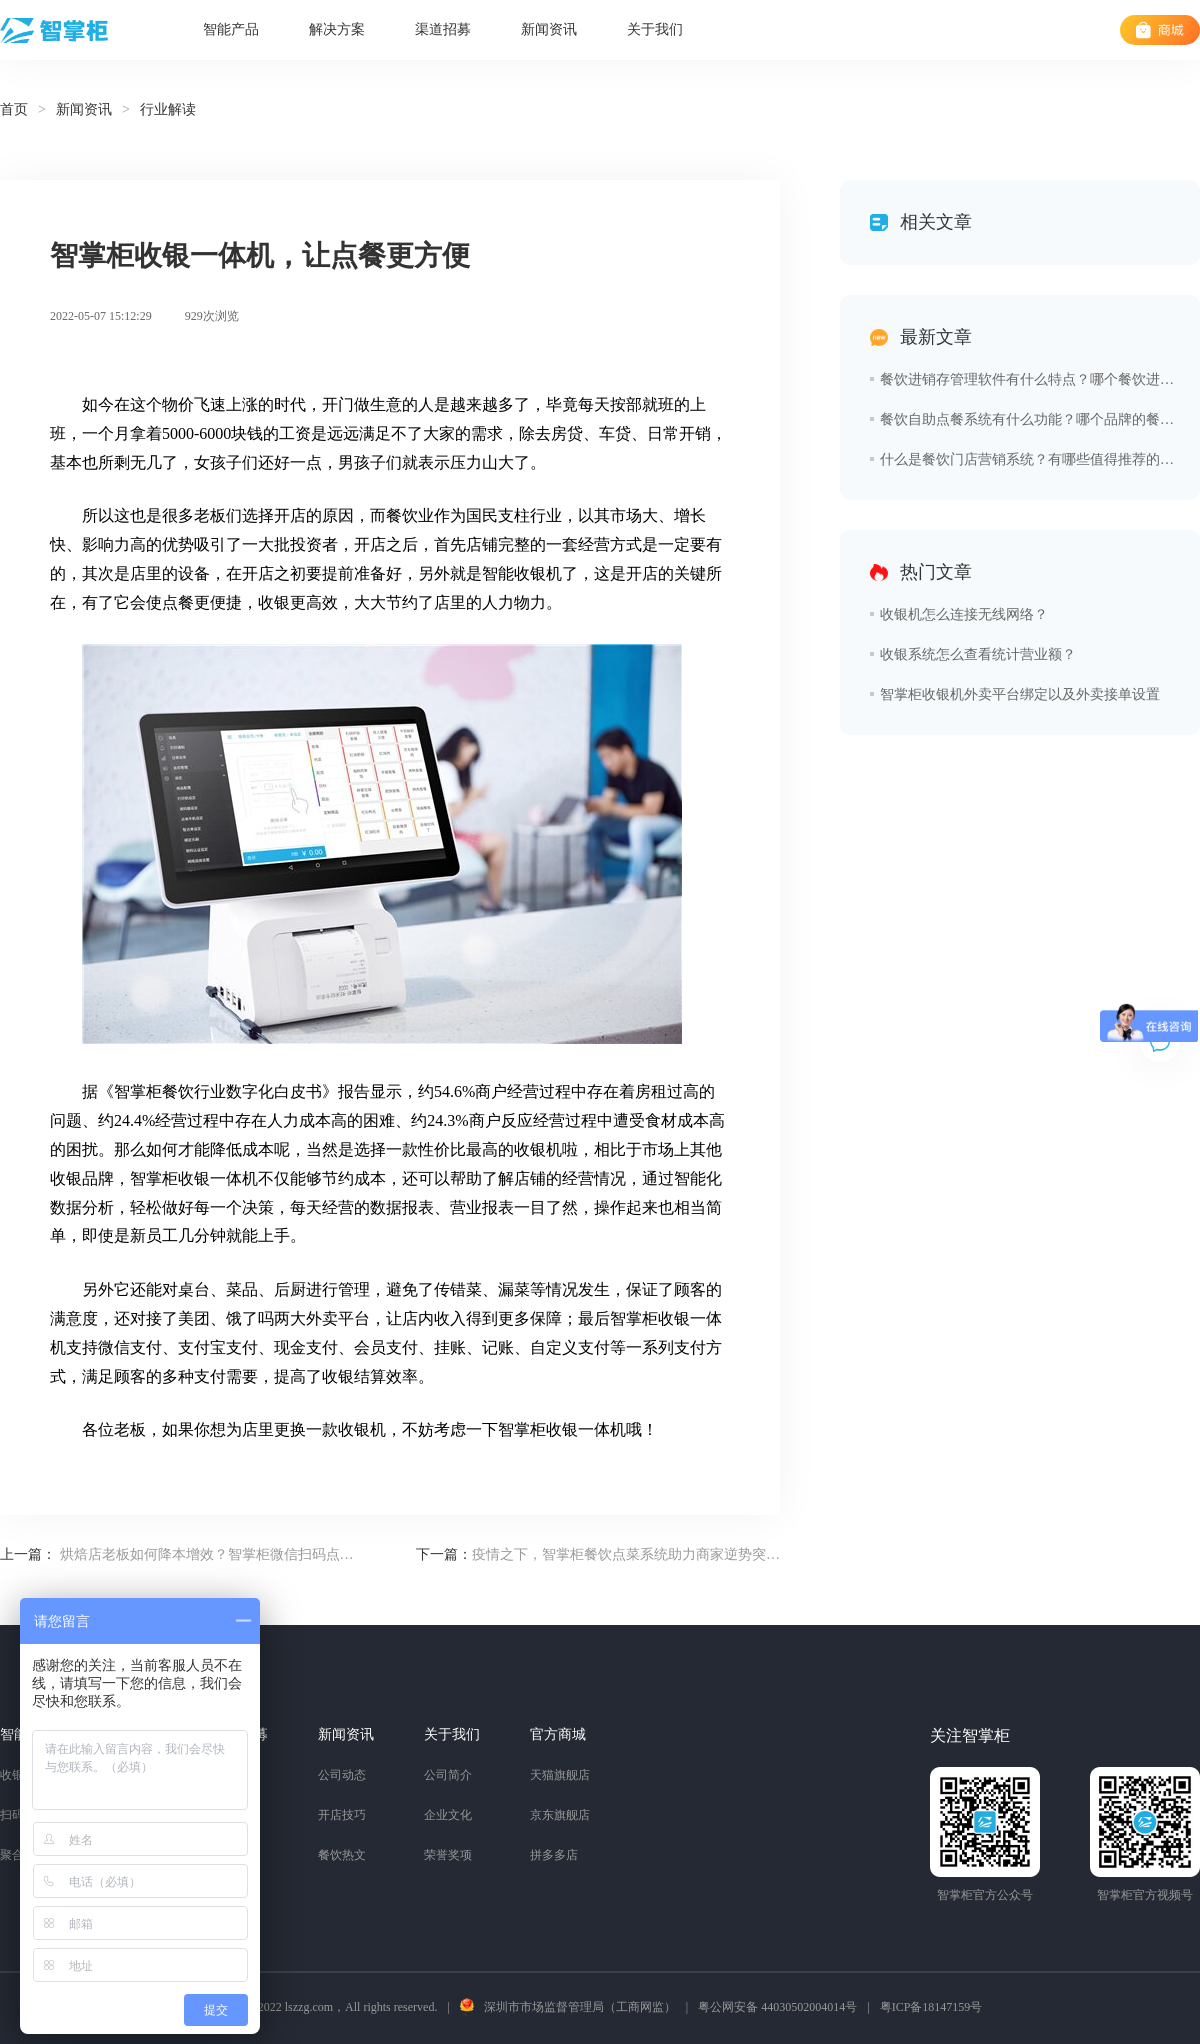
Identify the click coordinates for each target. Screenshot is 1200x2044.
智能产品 (231, 29)
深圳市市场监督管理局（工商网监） (580, 2007)
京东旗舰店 (560, 1815)
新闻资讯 (549, 29)
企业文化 (448, 1815)
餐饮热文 (342, 1855)
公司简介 (448, 1775)
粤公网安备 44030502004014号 (777, 2007)
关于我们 (655, 29)
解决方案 (337, 29)
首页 (14, 109)
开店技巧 (342, 1815)
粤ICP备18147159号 (931, 2007)
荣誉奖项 (448, 1855)
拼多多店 (554, 1855)
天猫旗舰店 (560, 1775)
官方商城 (558, 1734)
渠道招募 (443, 29)
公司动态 (342, 1775)
